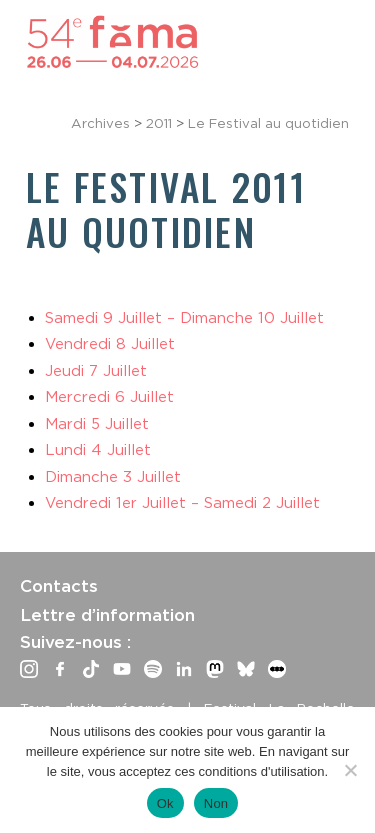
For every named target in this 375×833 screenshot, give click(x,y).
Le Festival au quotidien (268, 123)
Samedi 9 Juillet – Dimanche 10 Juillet (184, 318)
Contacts (59, 586)
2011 (159, 123)
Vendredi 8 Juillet (110, 344)
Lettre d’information (107, 615)
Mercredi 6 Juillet (109, 397)
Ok (165, 803)
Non (216, 803)
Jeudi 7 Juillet (96, 371)
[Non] (350, 770)
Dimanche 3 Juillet (113, 477)
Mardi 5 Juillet (97, 424)
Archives (100, 123)
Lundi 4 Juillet (98, 450)
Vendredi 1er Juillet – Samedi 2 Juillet (182, 503)
